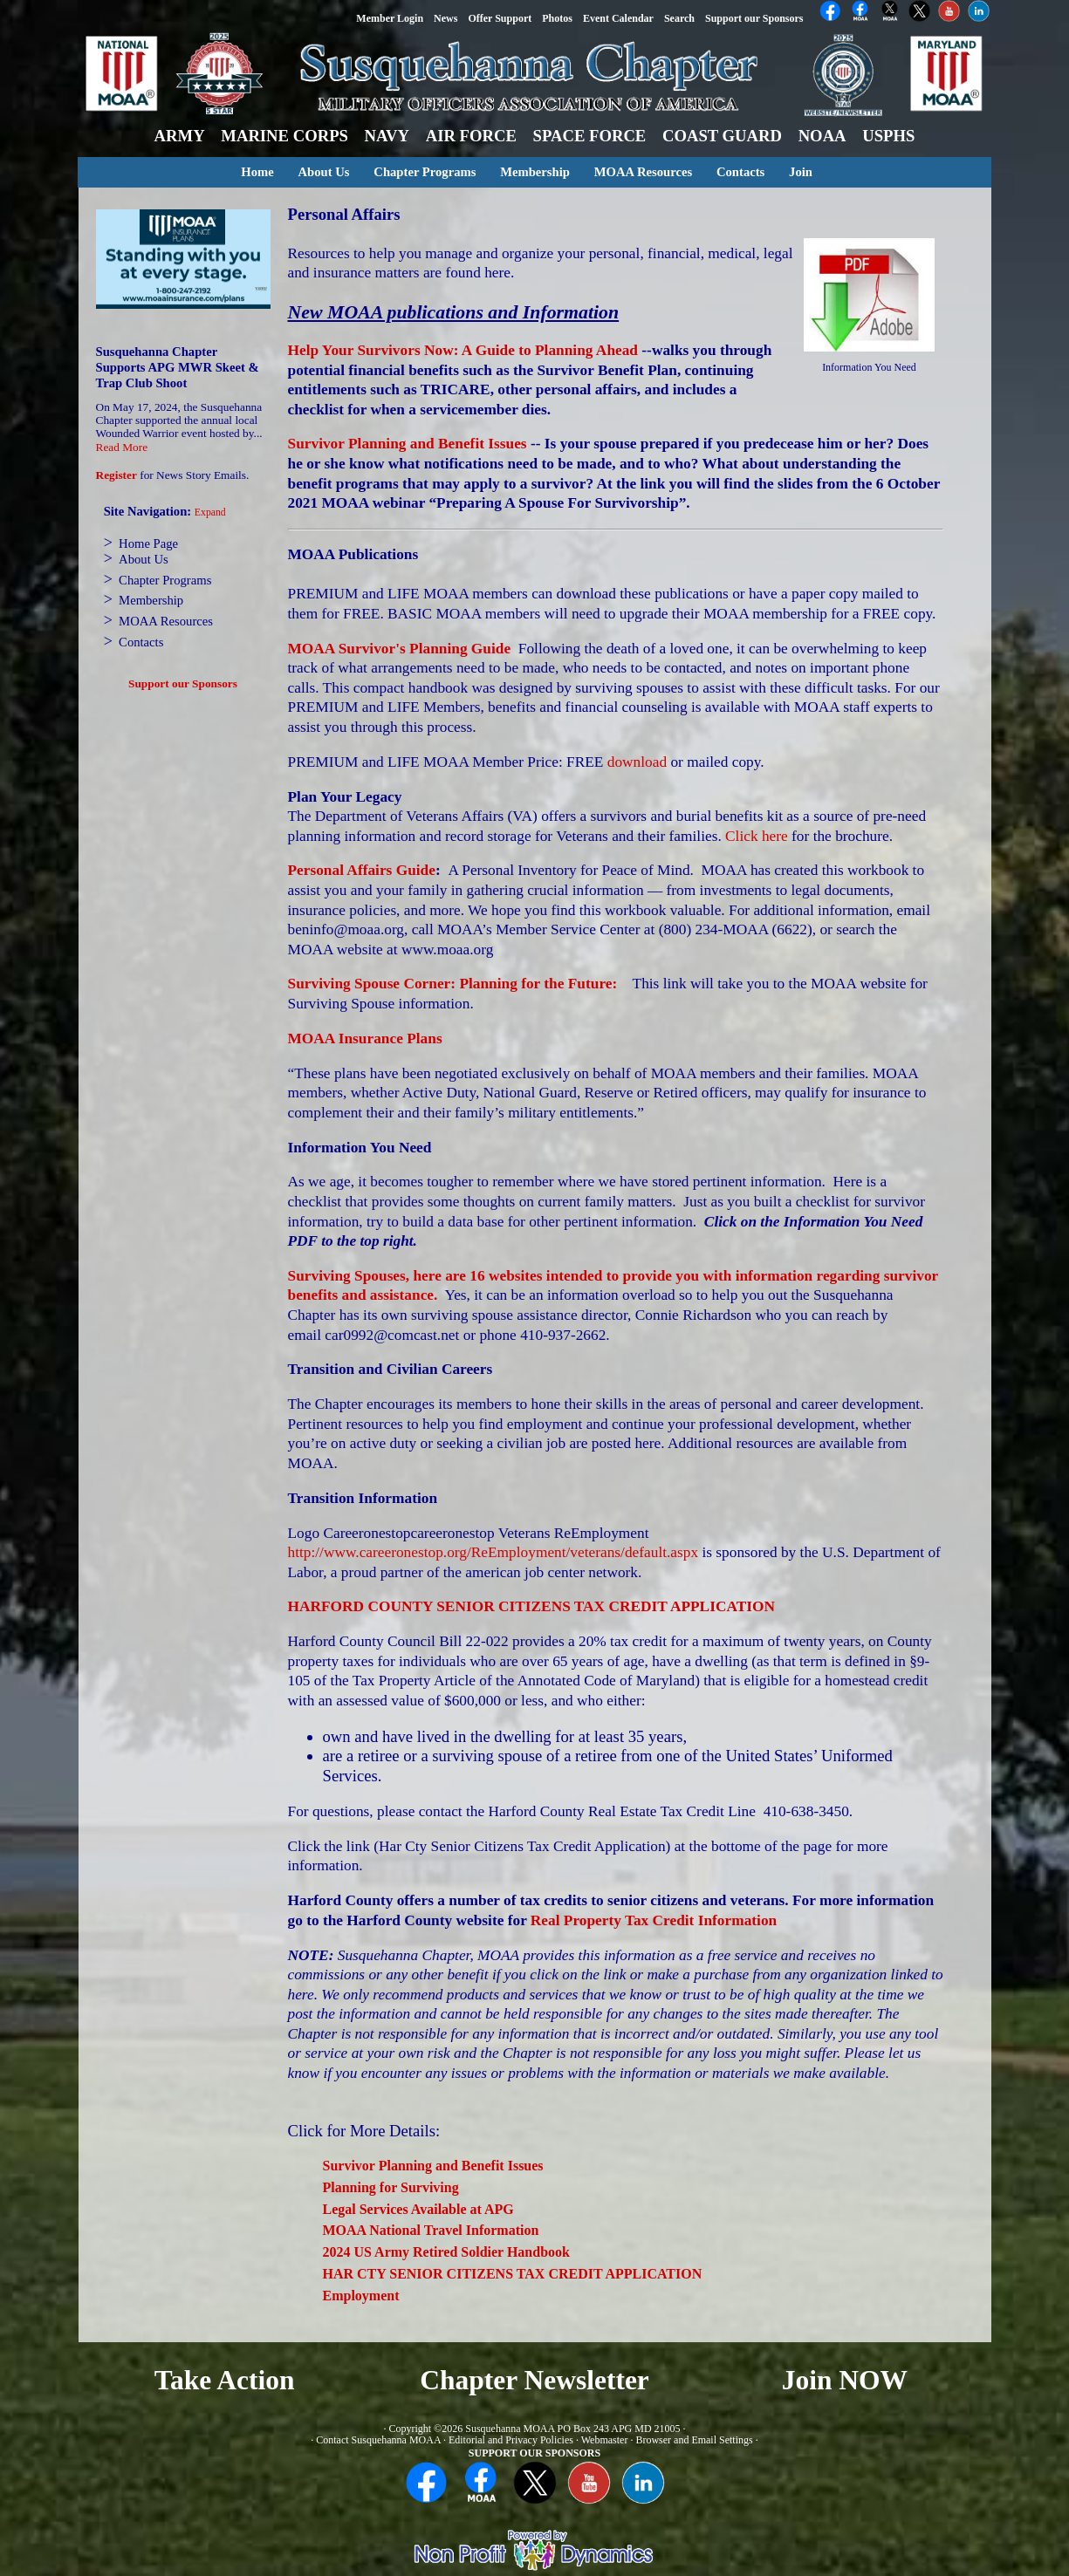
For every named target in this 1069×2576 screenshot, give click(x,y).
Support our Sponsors (182, 683)
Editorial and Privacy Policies (511, 2440)
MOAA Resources (643, 172)
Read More (122, 447)
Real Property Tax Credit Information (654, 1920)
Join (800, 172)
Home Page (148, 543)
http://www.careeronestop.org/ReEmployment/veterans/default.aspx (493, 1552)
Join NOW (845, 2380)
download (637, 762)
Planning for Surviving (391, 2187)
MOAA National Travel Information (431, 2230)
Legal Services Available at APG (418, 2209)
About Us (323, 172)
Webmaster (604, 2440)
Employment (361, 2295)
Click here (756, 836)
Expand (210, 512)
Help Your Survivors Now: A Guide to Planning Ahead (463, 350)
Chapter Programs (424, 172)
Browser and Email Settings (693, 2440)
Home (257, 172)
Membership (535, 172)
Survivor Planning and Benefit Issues (407, 443)
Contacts (740, 172)
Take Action (224, 2380)
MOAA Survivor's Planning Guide (399, 648)
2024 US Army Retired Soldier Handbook (446, 2252)
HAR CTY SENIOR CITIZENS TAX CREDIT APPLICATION (512, 2273)
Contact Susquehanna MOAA (378, 2440)
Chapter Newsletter (534, 2380)
